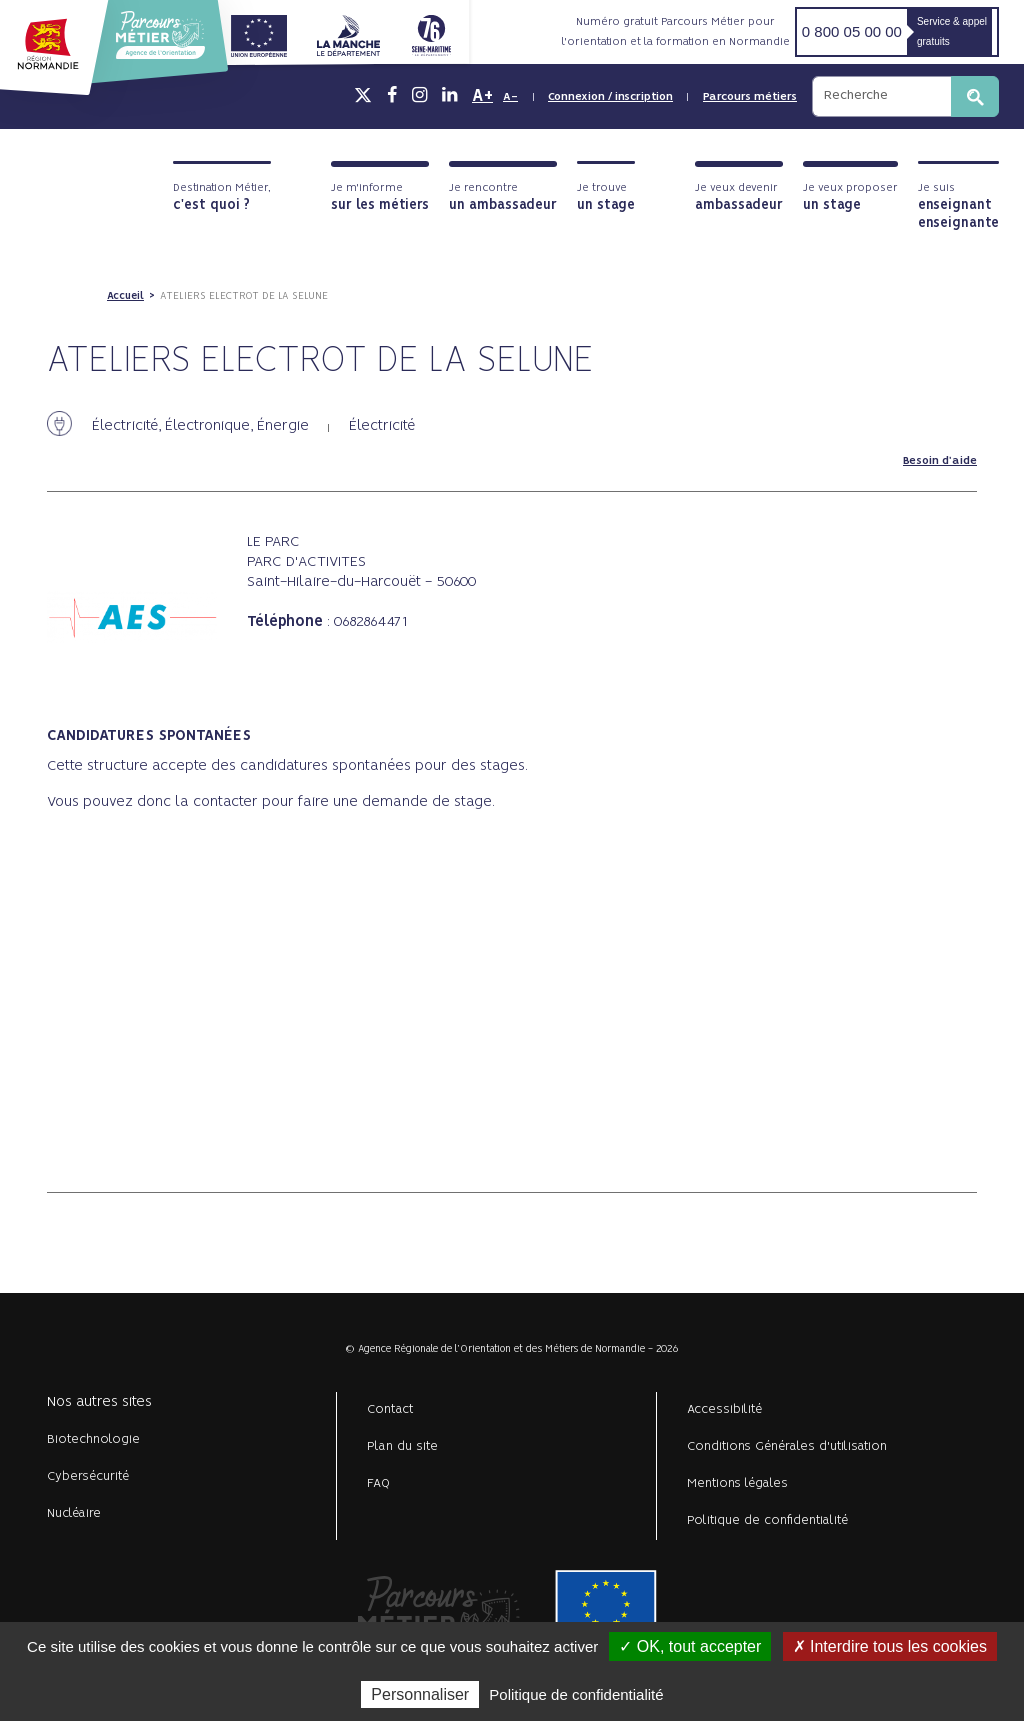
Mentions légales (737, 1483)
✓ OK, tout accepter (690, 1646)
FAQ (378, 1483)
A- (510, 97)
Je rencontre (503, 197)
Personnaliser (420, 1694)
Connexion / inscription (610, 97)
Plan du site (402, 1446)
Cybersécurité (88, 1476)
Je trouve (606, 197)
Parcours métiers (750, 97)
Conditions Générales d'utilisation (787, 1446)
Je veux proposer (850, 197)
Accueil (125, 296)
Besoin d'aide (940, 461)
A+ (482, 96)
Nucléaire (74, 1513)
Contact (390, 1409)
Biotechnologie (93, 1439)
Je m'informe (380, 197)
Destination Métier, (222, 197)
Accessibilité (724, 1409)
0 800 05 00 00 (852, 31)
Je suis (958, 206)
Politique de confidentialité (767, 1520)
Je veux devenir (739, 197)
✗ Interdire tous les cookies (890, 1646)
